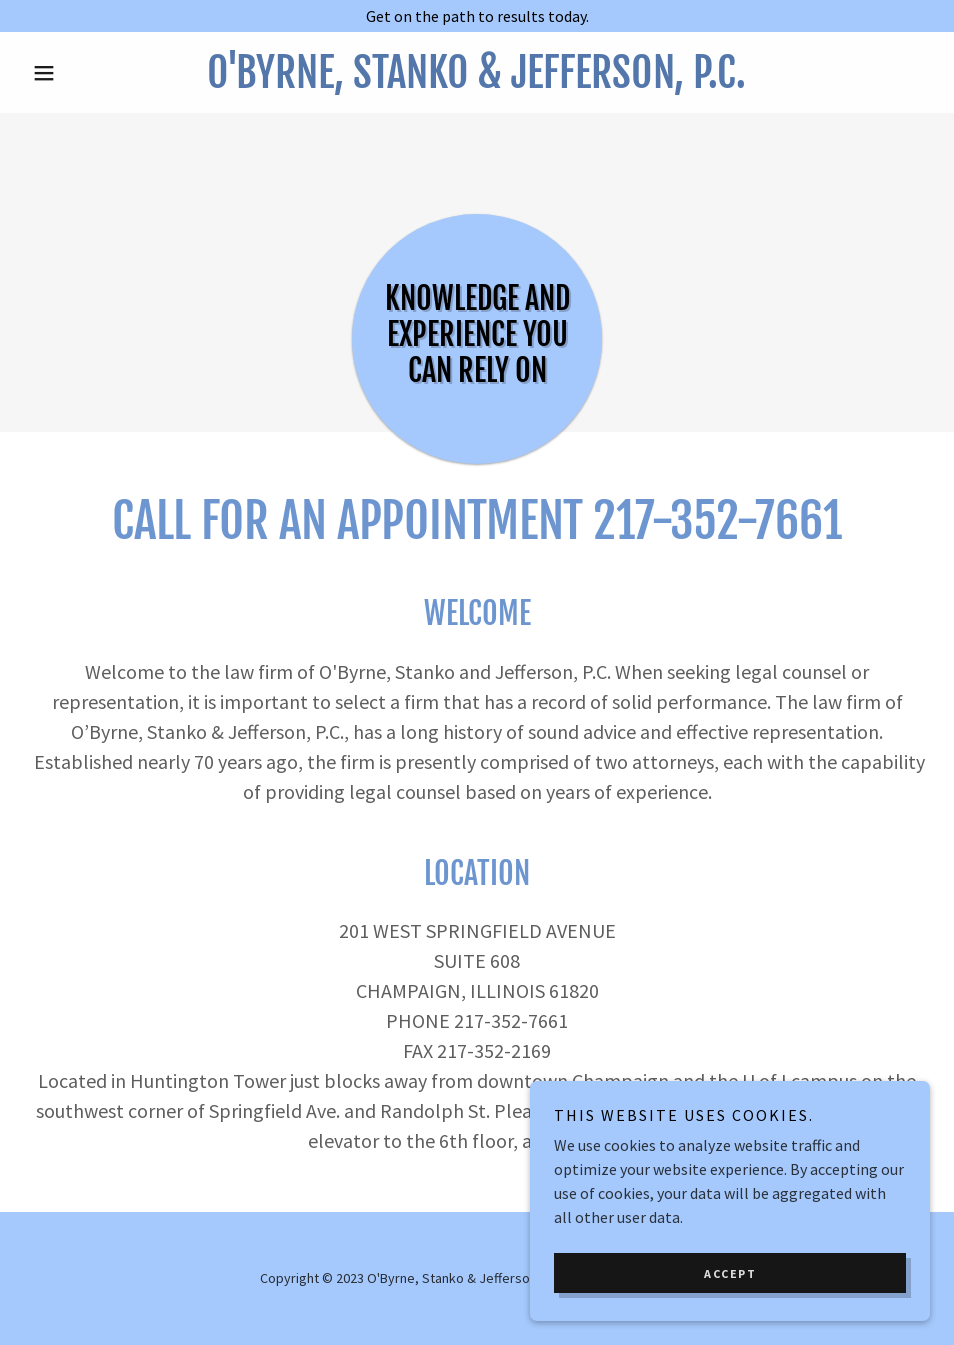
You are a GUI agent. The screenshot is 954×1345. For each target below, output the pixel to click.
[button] (92, 73)
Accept (730, 1273)
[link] (477, 82)
